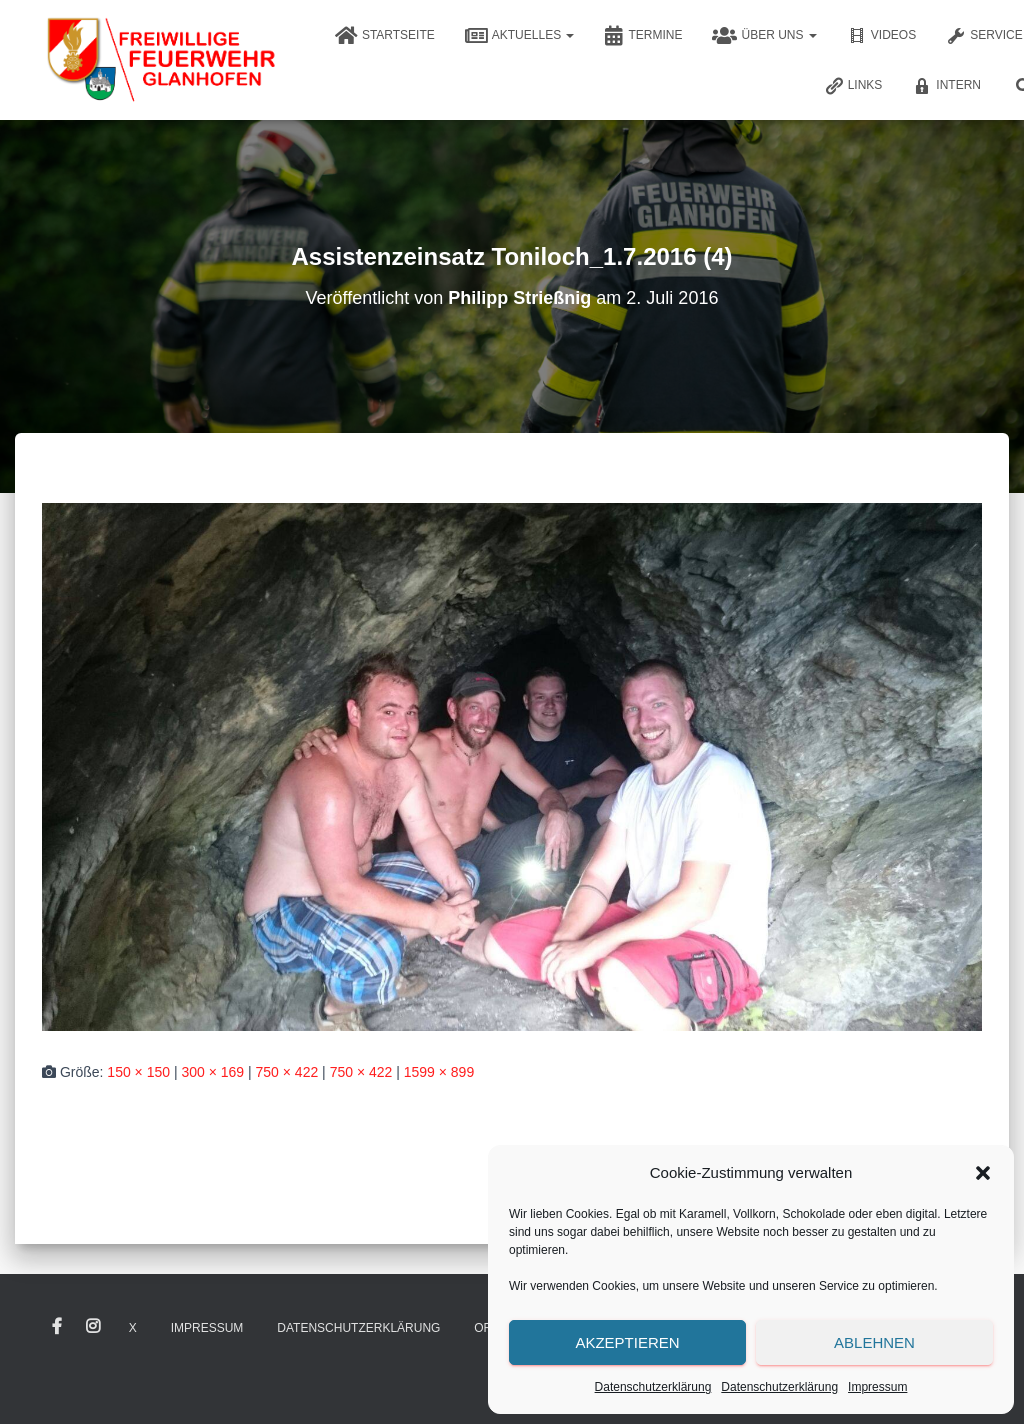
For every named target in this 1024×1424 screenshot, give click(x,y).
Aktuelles (520, 36)
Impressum (877, 1387)
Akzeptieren (627, 1342)
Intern (946, 86)
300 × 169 (212, 1072)
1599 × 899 (439, 1072)
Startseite (385, 36)
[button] (983, 1173)
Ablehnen (874, 1342)
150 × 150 (138, 1072)
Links (853, 86)
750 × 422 (287, 1072)
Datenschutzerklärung (653, 1387)
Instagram (93, 1327)
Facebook (57, 1327)
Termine (643, 36)
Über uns (764, 36)
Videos (881, 36)
